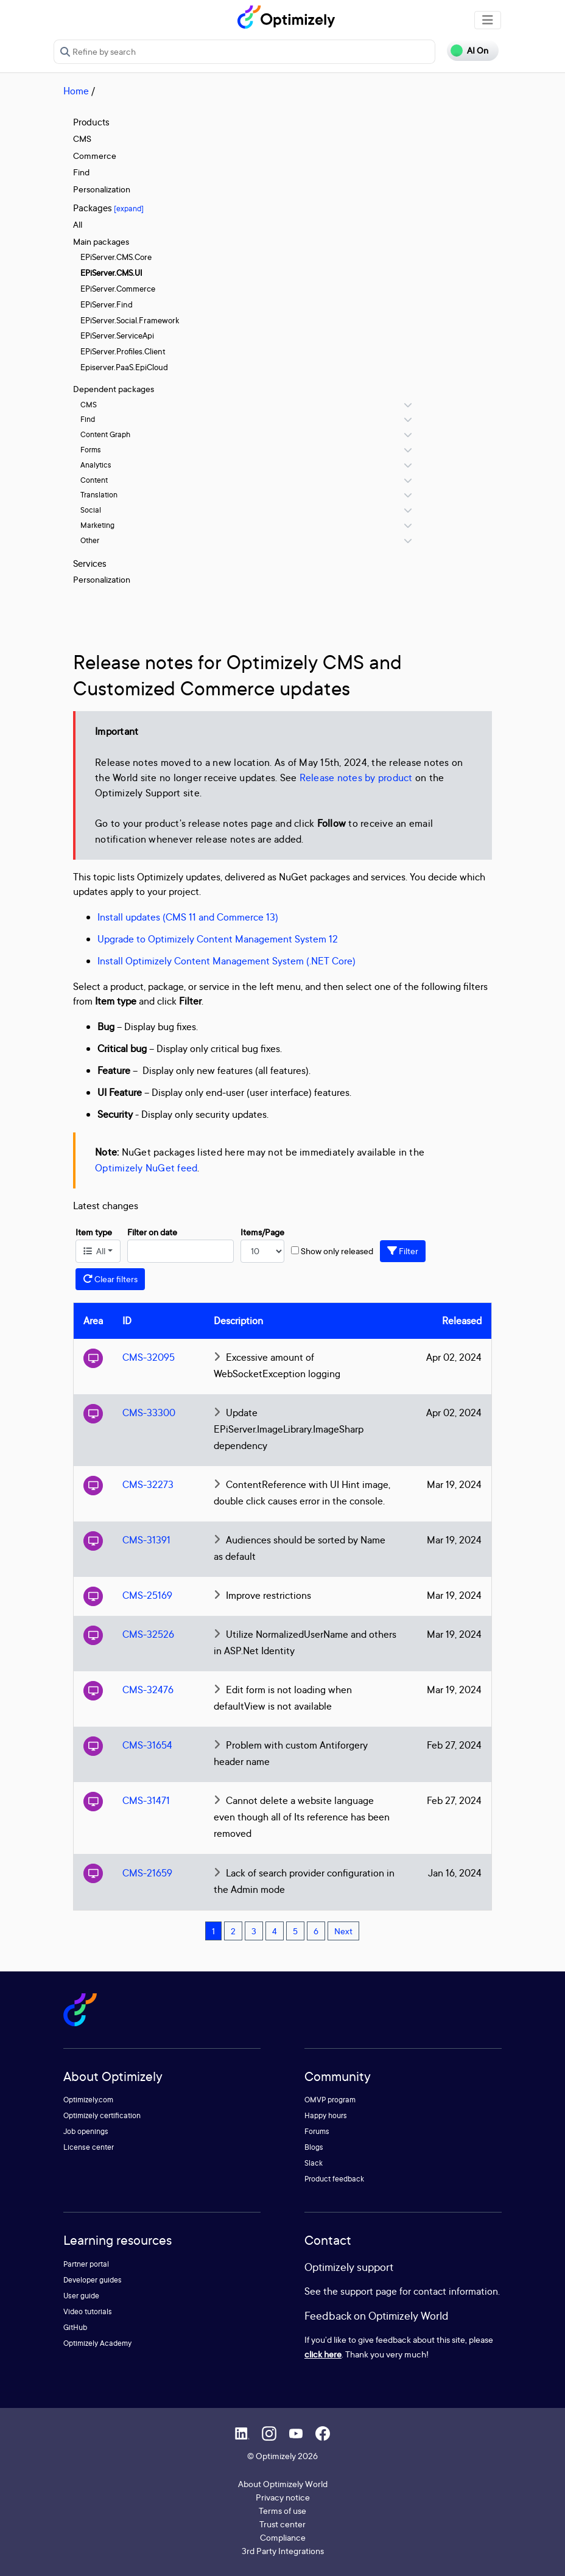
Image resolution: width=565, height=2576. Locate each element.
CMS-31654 (147, 1745)
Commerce (94, 155)
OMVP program (330, 2099)
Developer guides (92, 2280)
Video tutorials (87, 2311)
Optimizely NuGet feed (146, 1167)
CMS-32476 (148, 1689)
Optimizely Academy (97, 2343)
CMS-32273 (148, 1484)
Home (76, 90)
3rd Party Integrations (283, 2551)
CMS (82, 138)
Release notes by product (356, 777)
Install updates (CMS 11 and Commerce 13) (187, 917)
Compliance (283, 2537)
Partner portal (86, 2264)
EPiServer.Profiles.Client (123, 351)
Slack (313, 2163)
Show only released (337, 1251)
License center (88, 2147)
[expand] (129, 208)
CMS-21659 (147, 1872)
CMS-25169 (147, 1595)
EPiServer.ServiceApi (117, 335)
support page (368, 2291)
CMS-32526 (148, 1634)
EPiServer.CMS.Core (116, 256)
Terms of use (282, 2510)
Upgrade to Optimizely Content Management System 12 (217, 939)
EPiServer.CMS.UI (111, 272)
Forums (316, 2131)
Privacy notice (283, 2497)
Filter (402, 1251)
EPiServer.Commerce (117, 288)
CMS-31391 (146, 1539)
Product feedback (334, 2179)
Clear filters (110, 1279)
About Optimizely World (283, 2484)
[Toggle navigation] (487, 20)
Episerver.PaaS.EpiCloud (124, 367)
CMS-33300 (148, 1412)
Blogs (313, 2147)
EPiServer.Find (106, 304)
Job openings (85, 2131)
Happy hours (325, 2115)
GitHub (75, 2327)
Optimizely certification (102, 2115)
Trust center (282, 2524)
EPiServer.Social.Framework (129, 320)
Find (81, 172)
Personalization (101, 189)
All (77, 224)
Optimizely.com (88, 2099)
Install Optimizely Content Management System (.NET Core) (226, 960)
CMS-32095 (148, 1357)
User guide (81, 2295)
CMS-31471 (146, 1800)
